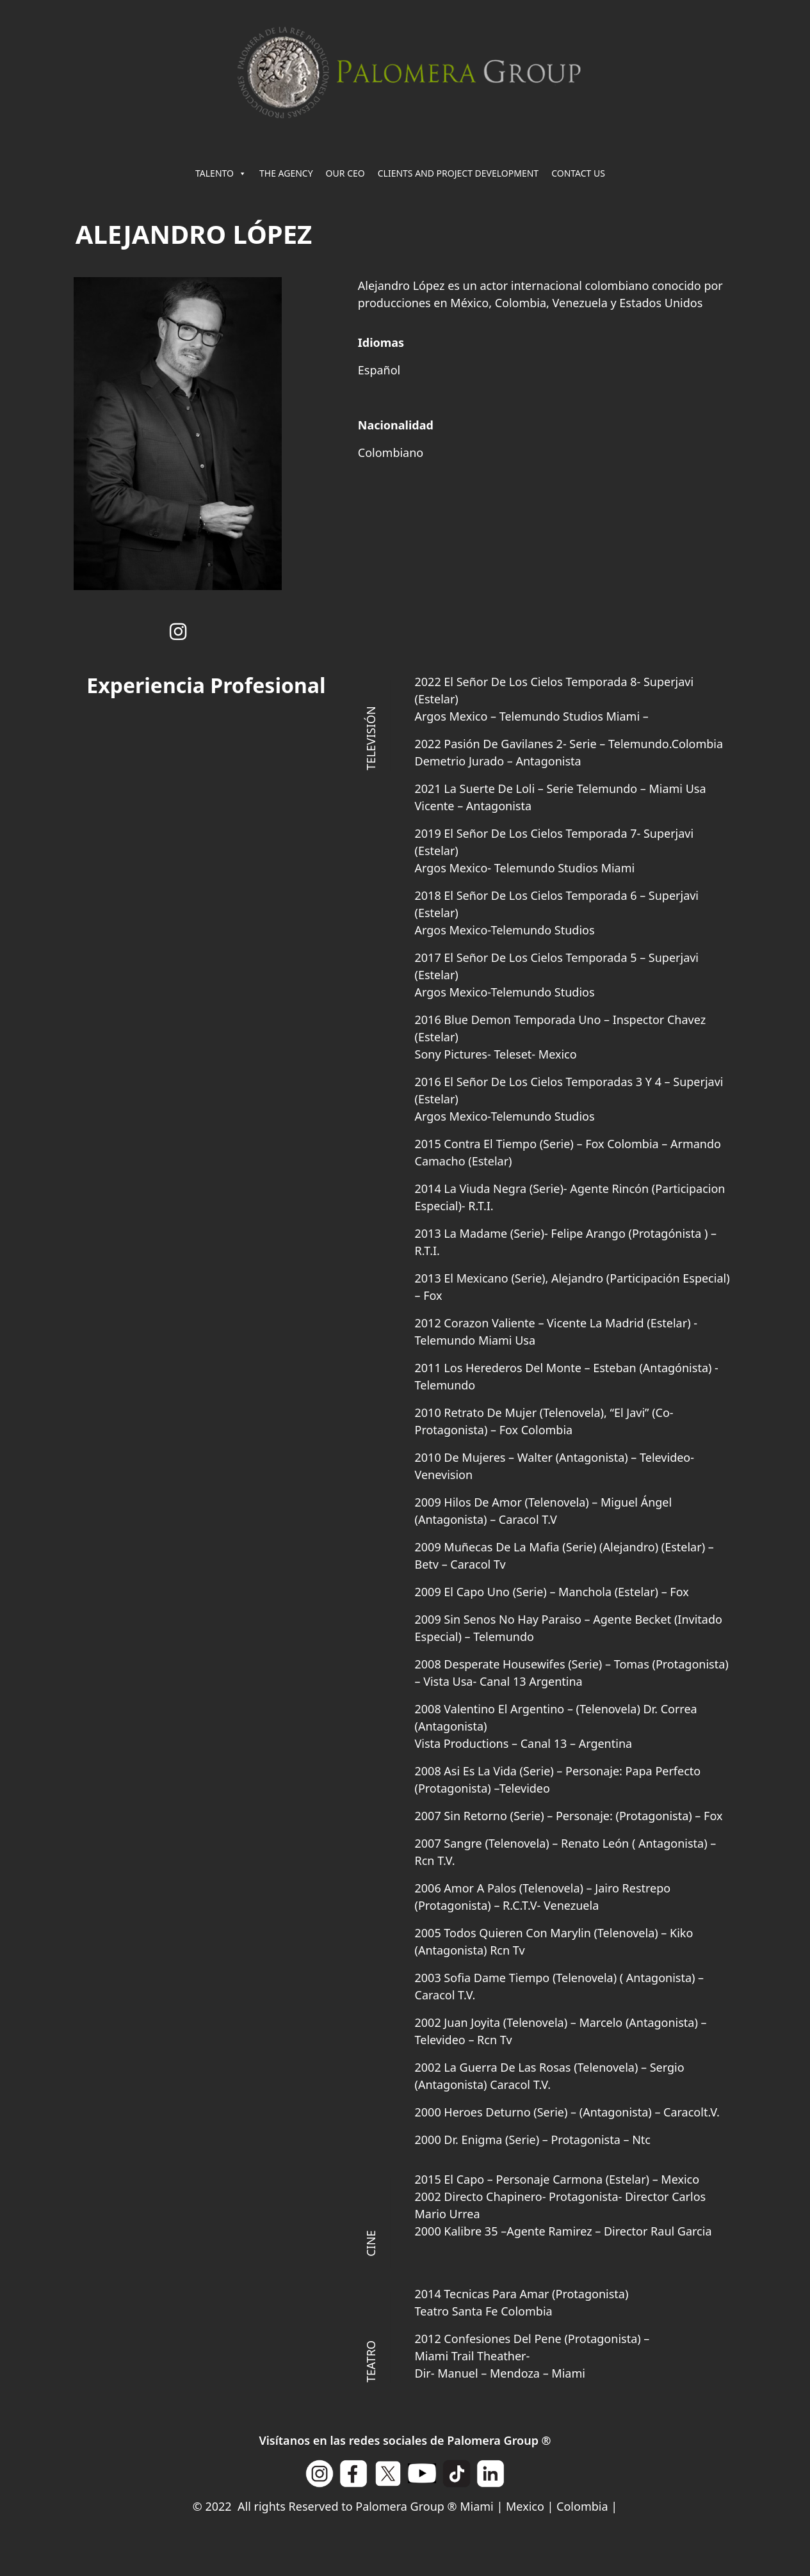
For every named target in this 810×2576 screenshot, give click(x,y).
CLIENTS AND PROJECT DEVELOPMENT (458, 173)
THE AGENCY (286, 173)
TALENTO (221, 173)
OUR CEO (345, 173)
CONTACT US (578, 173)
